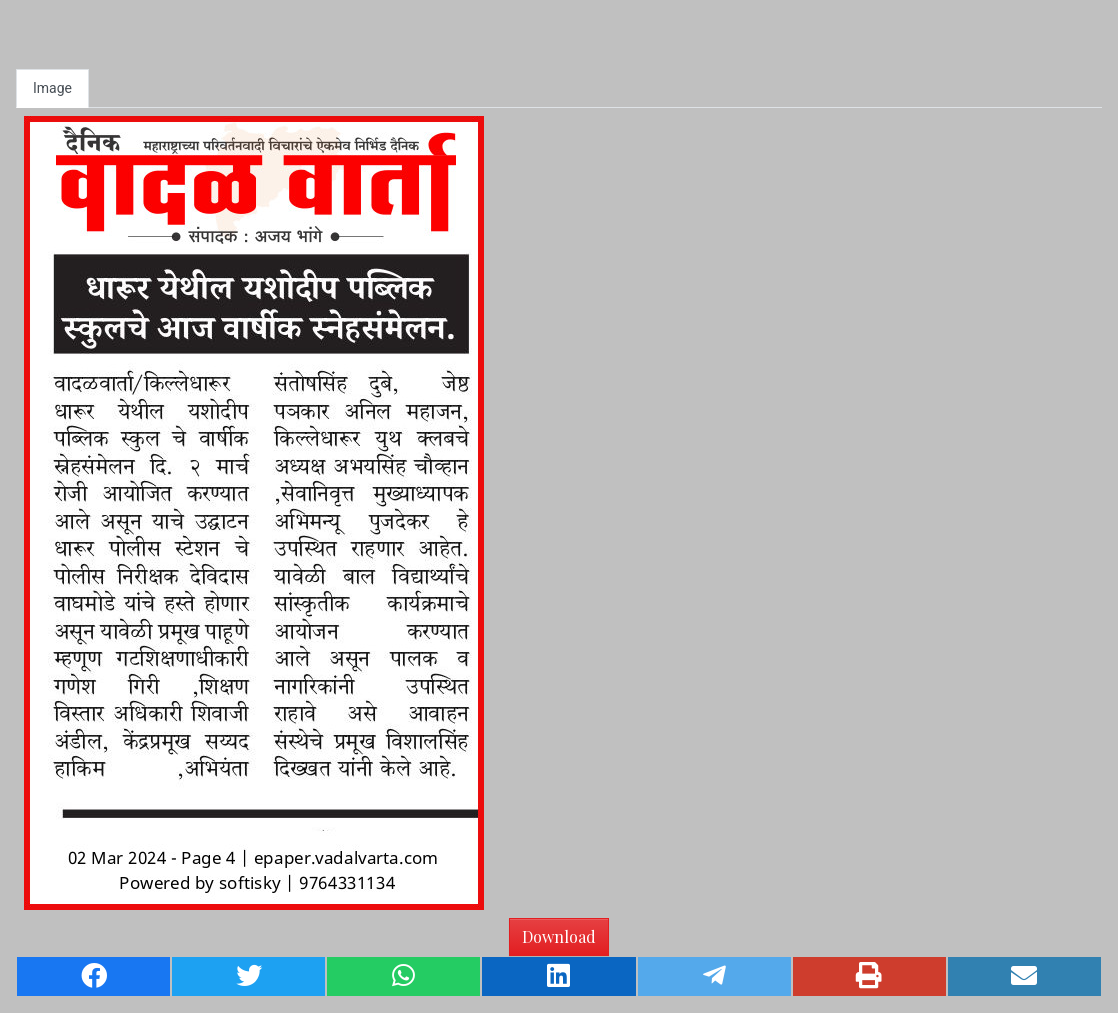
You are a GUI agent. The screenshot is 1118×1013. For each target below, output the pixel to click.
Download (559, 936)
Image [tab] (52, 88)
